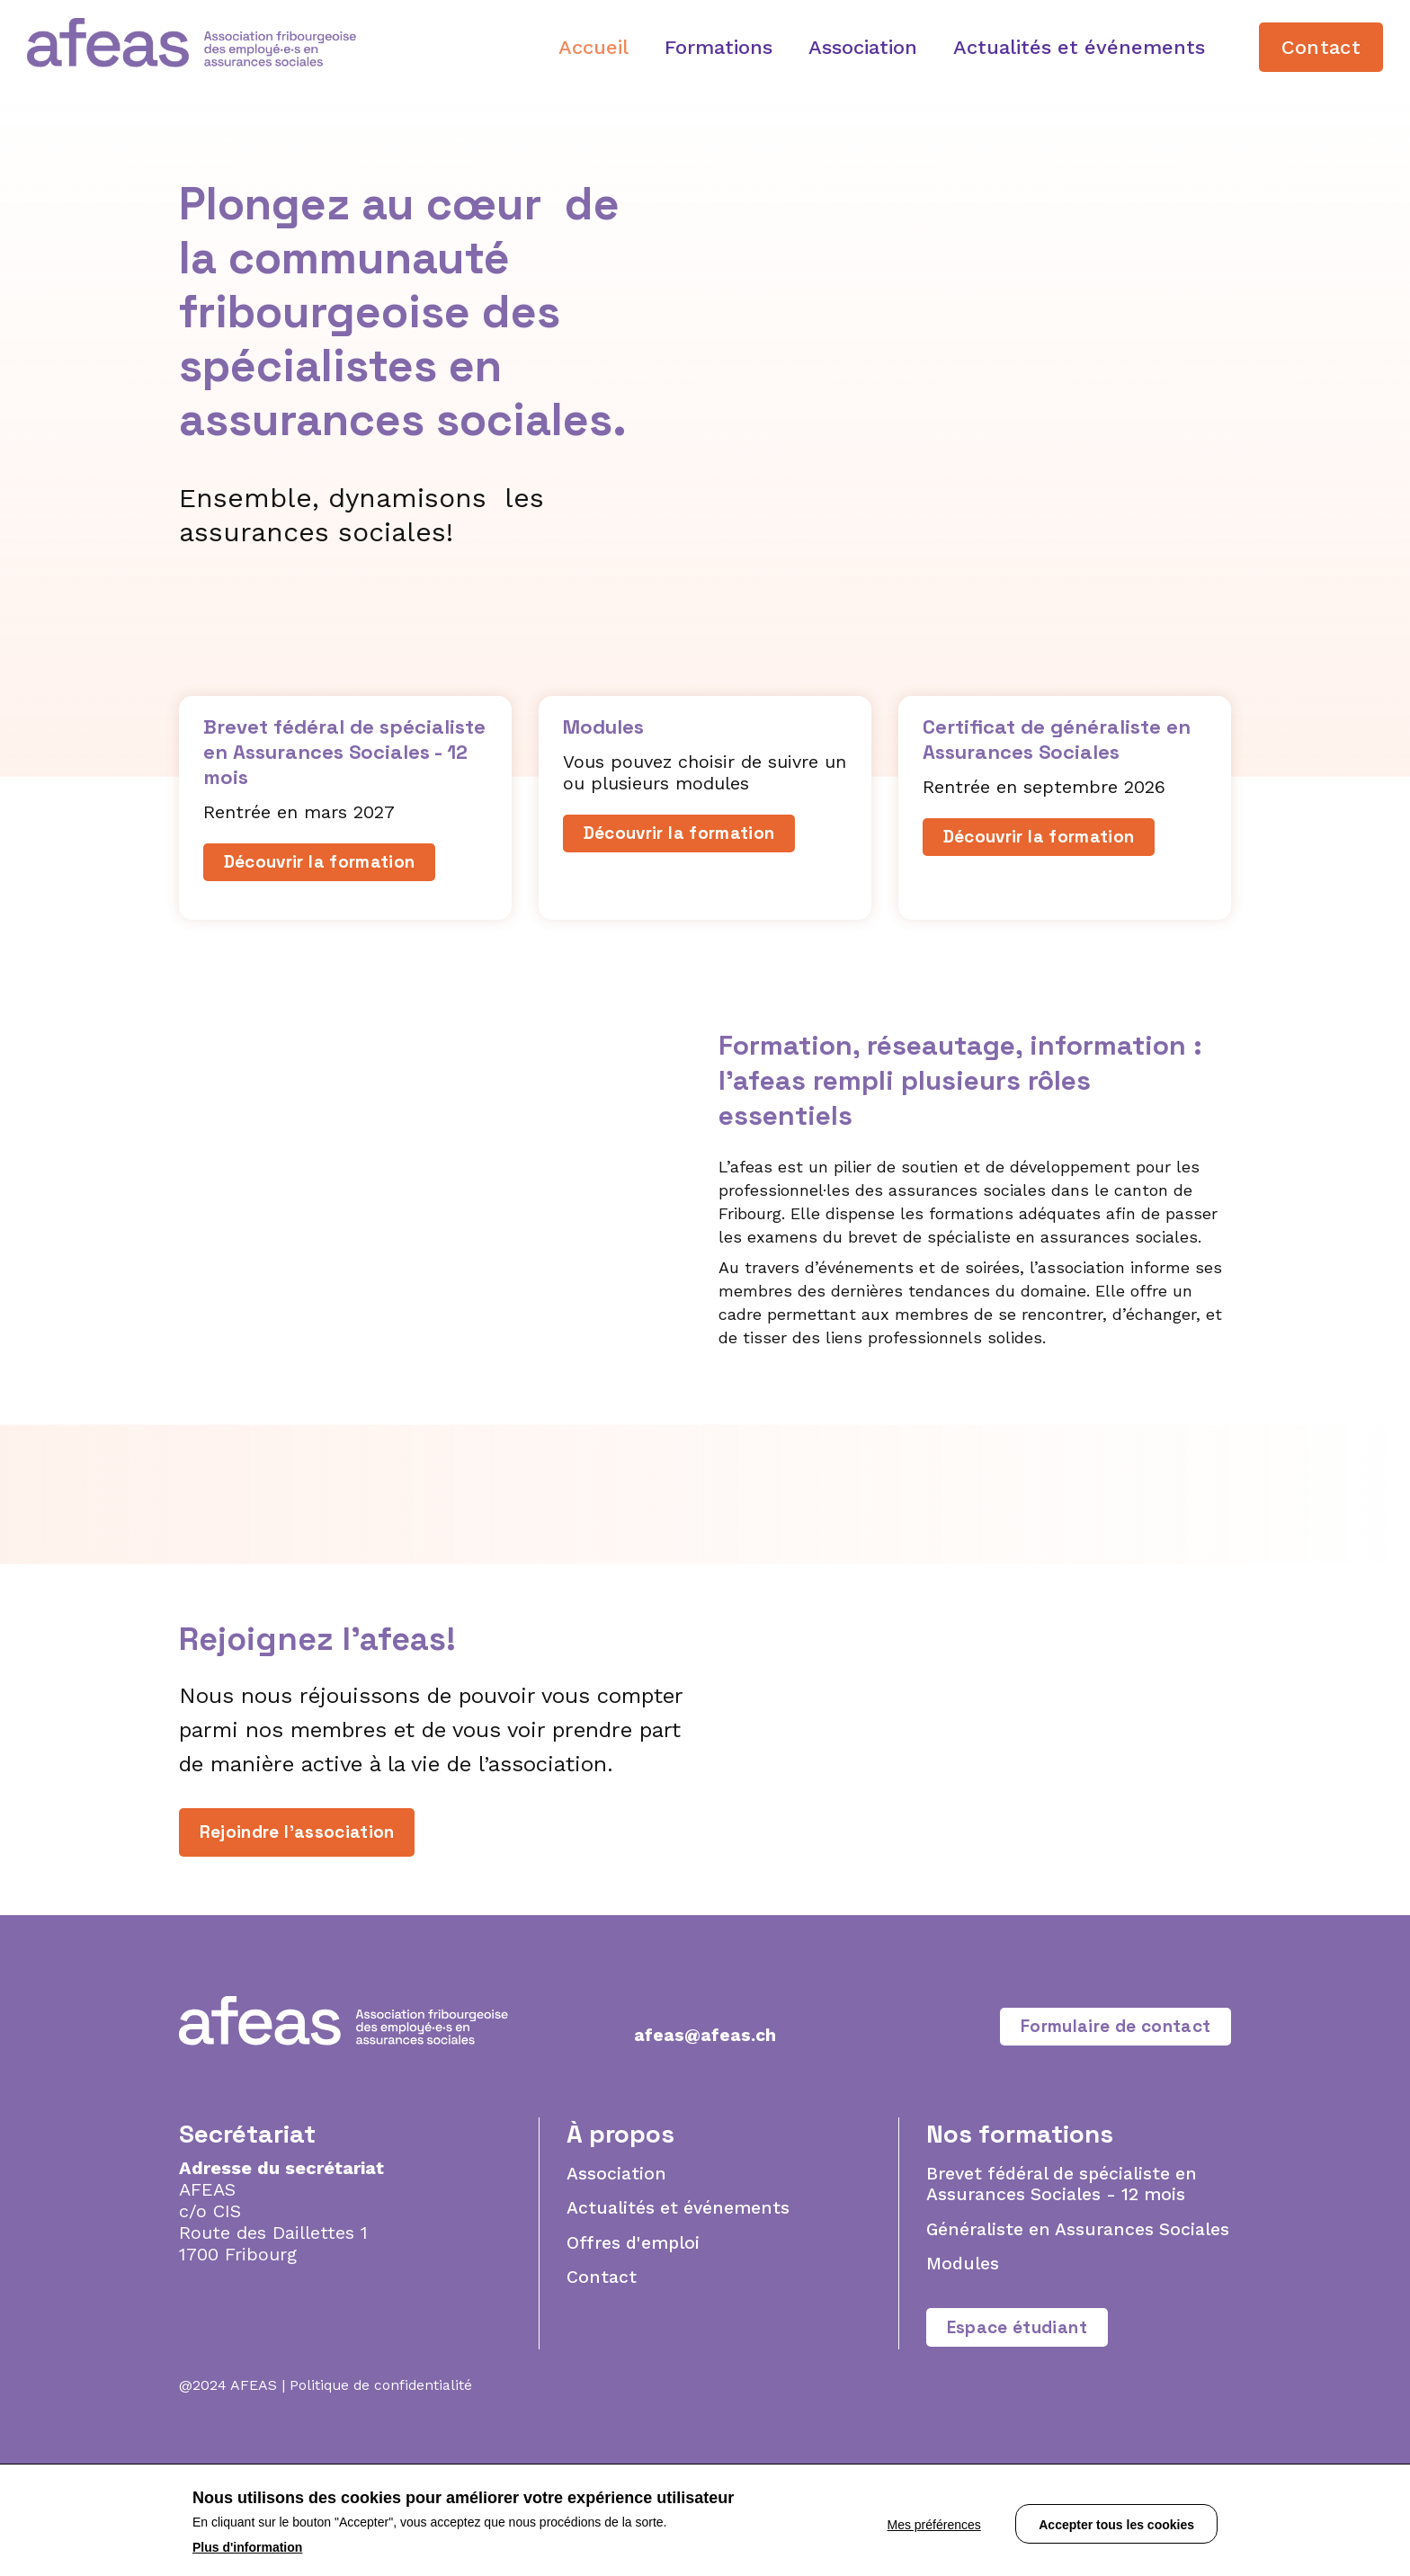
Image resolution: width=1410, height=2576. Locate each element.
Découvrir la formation (327, 864)
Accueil (593, 47)
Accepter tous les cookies (1116, 2521)
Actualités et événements (1079, 47)
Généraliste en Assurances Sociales (1042, 2336)
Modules (964, 2382)
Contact (1321, 47)
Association (862, 47)
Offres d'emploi (635, 2338)
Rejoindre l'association (303, 1881)
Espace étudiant (1023, 2447)
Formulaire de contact (1108, 2119)
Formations (718, 47)
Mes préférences (923, 2521)
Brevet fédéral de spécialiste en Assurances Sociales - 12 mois (1067, 2279)
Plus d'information (247, 2547)
